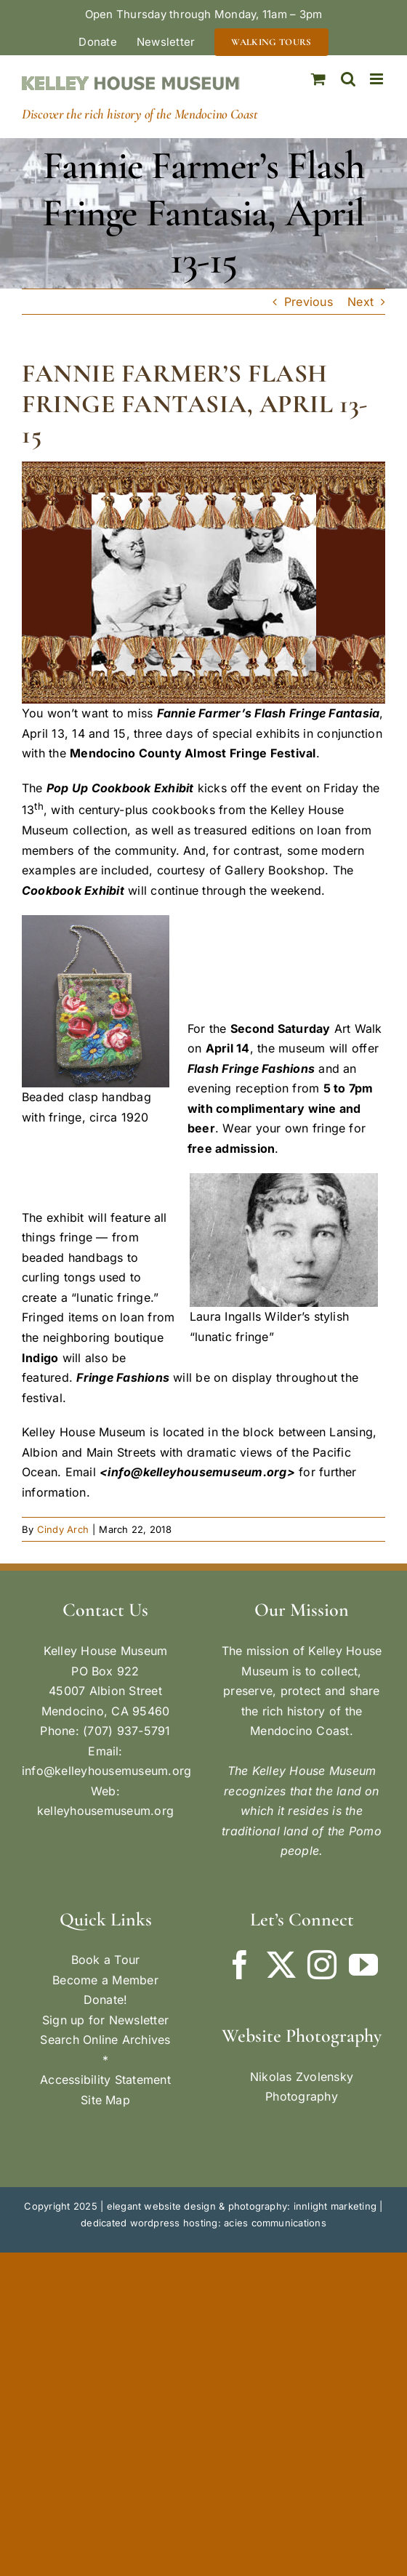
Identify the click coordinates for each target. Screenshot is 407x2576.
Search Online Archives (105, 2039)
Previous (308, 301)
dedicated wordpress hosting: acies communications (203, 2223)
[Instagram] (322, 1964)
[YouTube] (363, 1964)
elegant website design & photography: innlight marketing (241, 2206)
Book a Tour (105, 1959)
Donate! (106, 1999)
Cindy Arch (63, 1529)
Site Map (105, 2100)
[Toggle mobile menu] (377, 78)
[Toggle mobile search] (348, 78)
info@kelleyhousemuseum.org (106, 1770)
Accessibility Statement (105, 2079)
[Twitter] (281, 1964)
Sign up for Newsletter (105, 2020)
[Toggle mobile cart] (318, 78)
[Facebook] (239, 1964)
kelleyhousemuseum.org (105, 1810)
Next (360, 301)
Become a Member (105, 1980)
